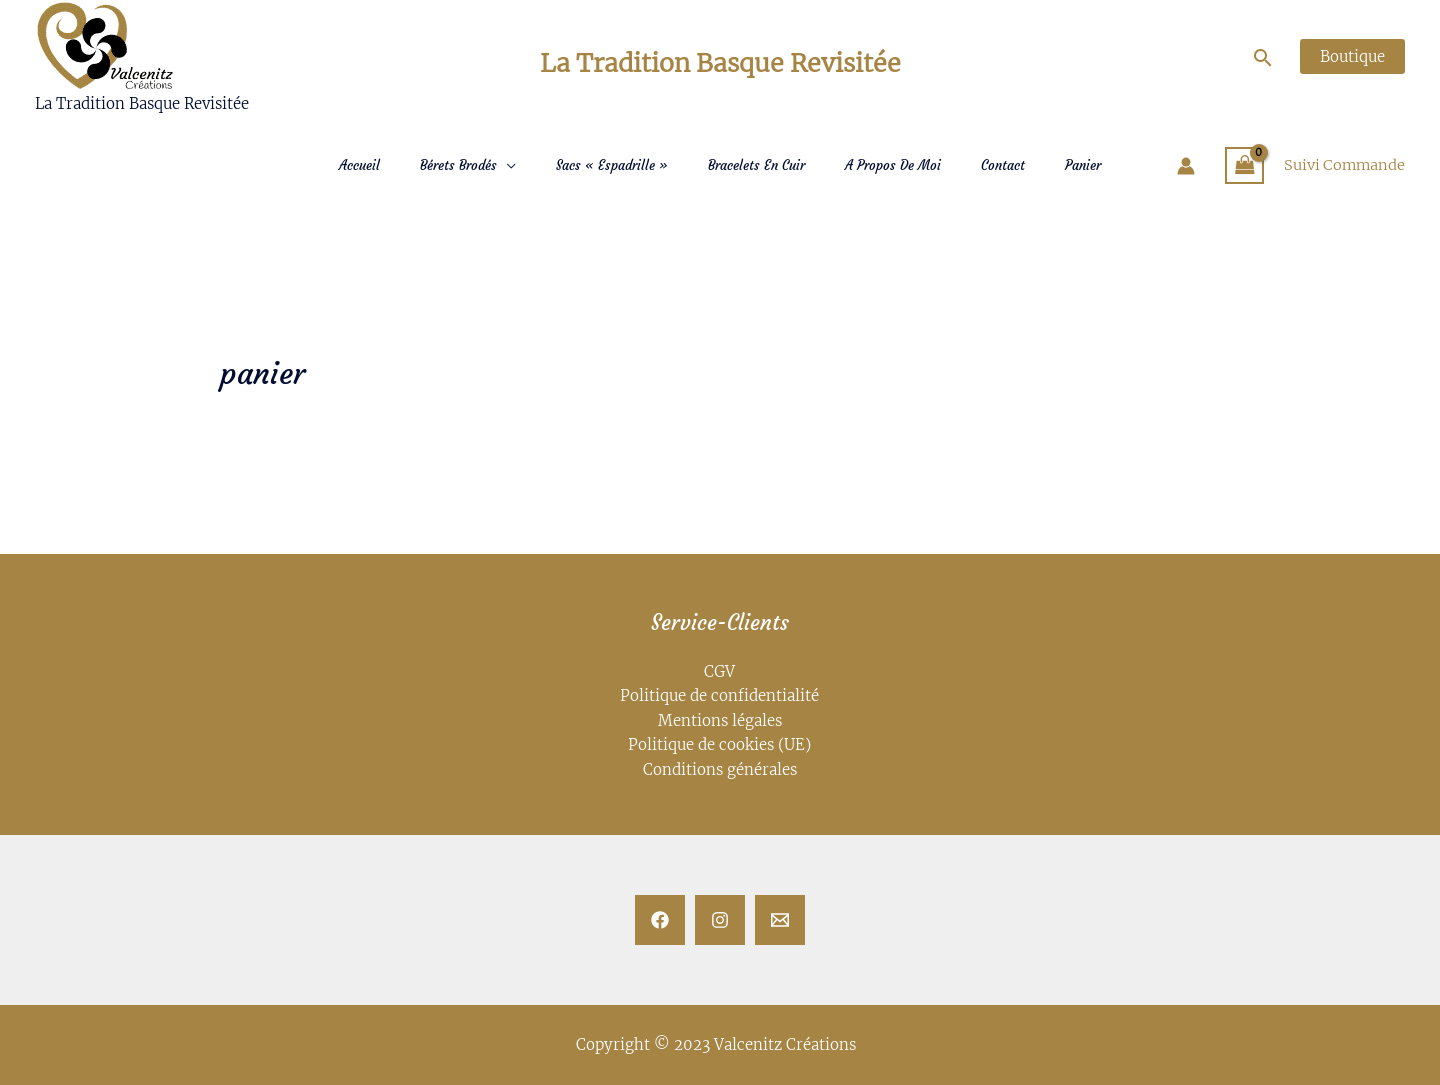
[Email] (780, 920)
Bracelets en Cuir (756, 165)
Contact (1003, 165)
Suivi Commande (1343, 165)
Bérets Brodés (458, 165)
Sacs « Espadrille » (612, 165)
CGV (719, 672)
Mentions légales (720, 720)
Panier (1083, 165)
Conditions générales (720, 768)
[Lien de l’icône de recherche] (1267, 58)
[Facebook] (660, 920)
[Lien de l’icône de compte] (1182, 166)
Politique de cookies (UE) (719, 744)
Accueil (359, 165)
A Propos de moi (893, 165)
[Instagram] (720, 920)
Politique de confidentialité (719, 696)
